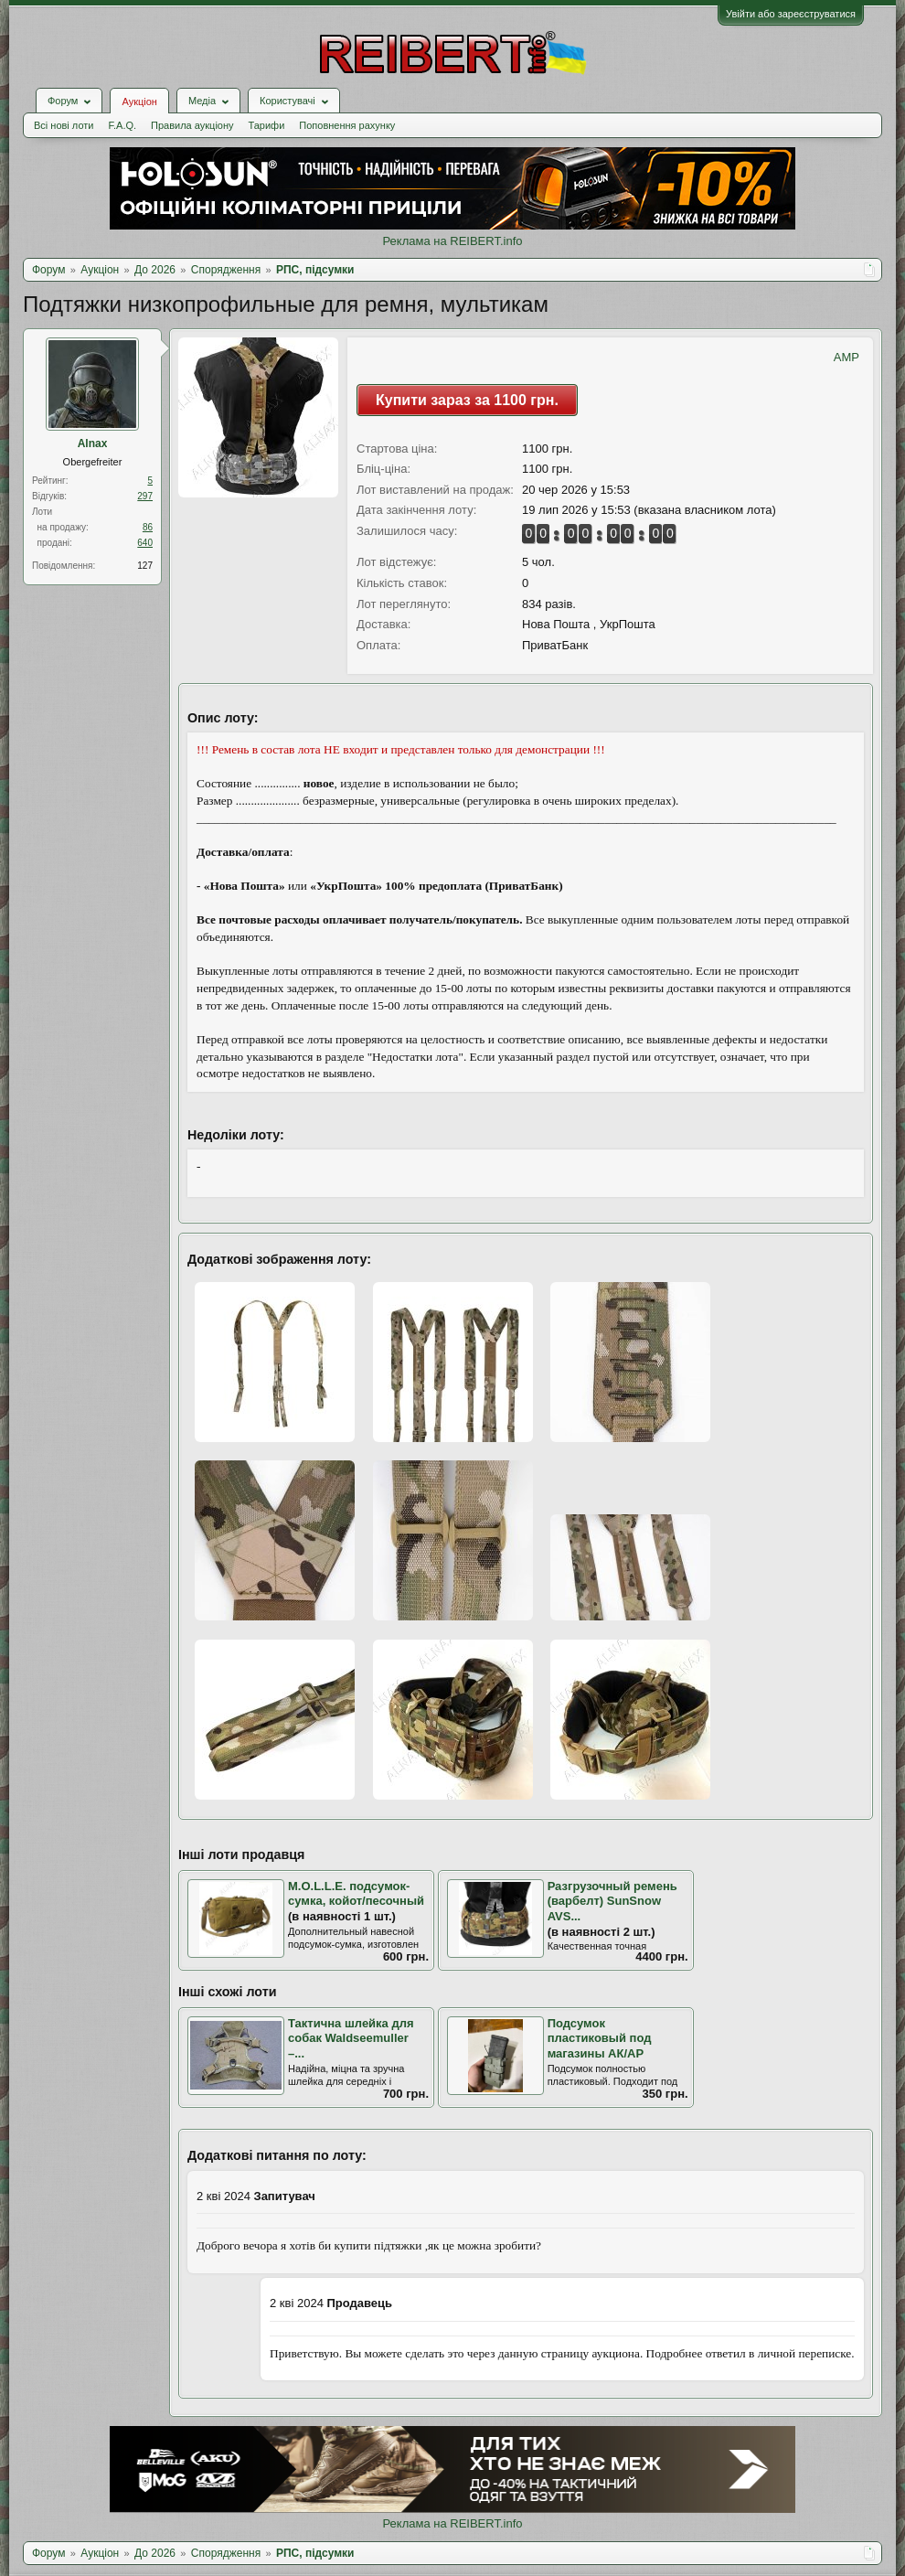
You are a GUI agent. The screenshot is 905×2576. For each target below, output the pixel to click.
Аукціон (139, 101)
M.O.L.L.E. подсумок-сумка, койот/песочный (356, 1893)
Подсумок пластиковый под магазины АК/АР (600, 2038)
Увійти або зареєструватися (791, 13)
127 (145, 566)
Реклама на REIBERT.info (452, 241)
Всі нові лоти (63, 125)
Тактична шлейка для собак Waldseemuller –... (351, 2038)
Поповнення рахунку (347, 125)
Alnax (93, 443)
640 (145, 543)
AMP (846, 357)
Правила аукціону (192, 125)
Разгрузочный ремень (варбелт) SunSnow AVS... (612, 1901)
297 (145, 496)
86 (148, 527)
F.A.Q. (122, 125)
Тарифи (267, 125)
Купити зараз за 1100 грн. (467, 400)
